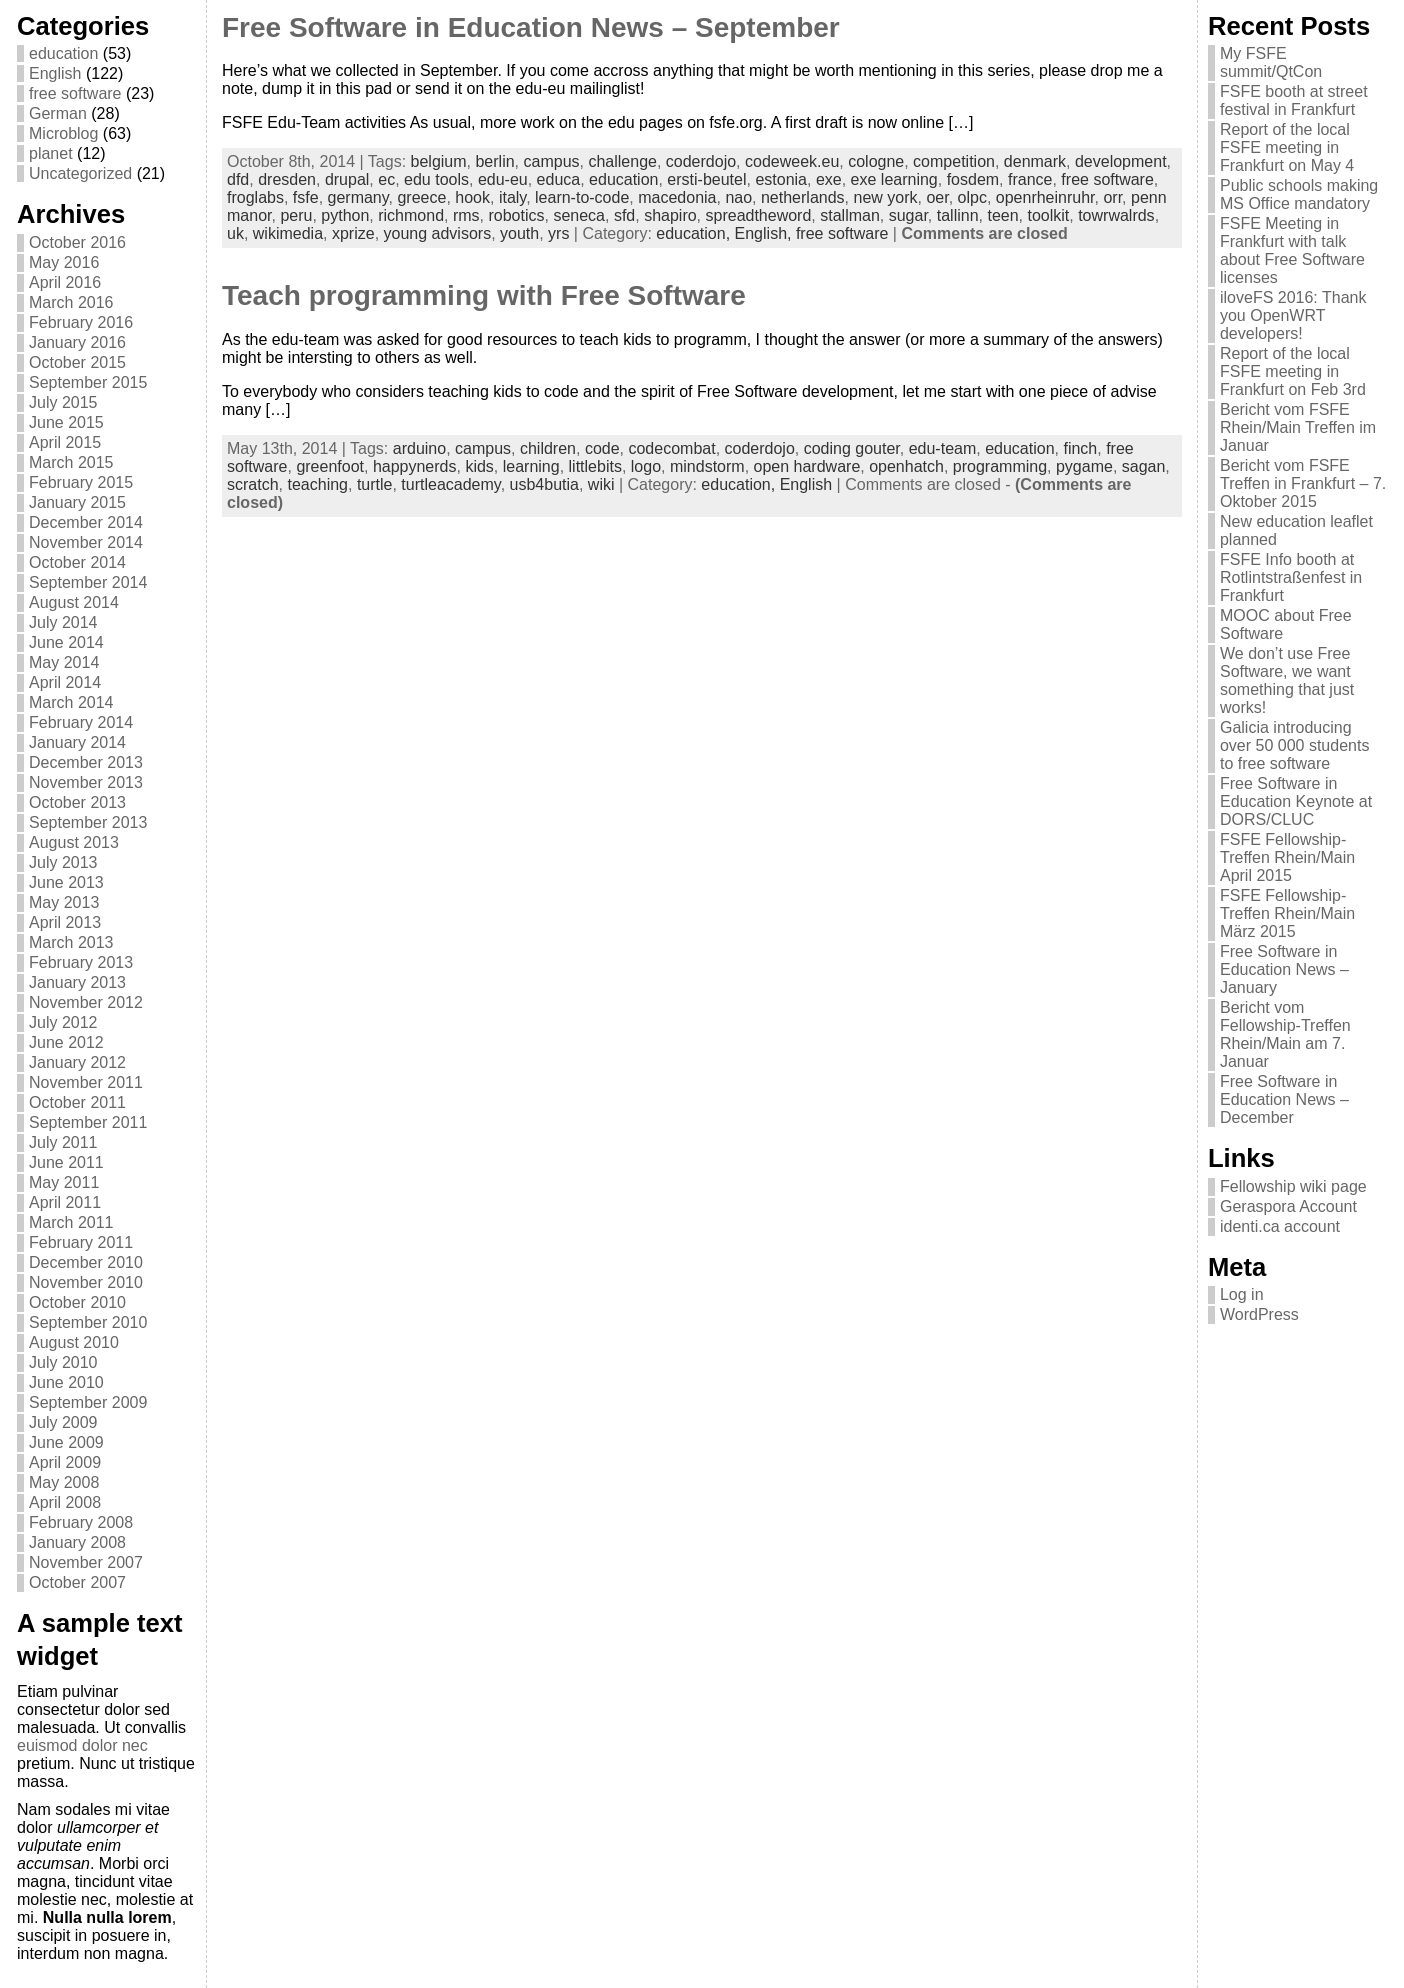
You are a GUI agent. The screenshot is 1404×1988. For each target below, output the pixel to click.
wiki (601, 484)
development (1121, 161)
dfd (238, 179)
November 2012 (86, 1002)
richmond (411, 215)
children (548, 448)
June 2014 (66, 642)
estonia (781, 179)
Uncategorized (80, 173)
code (602, 448)
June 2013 (66, 882)
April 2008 (65, 1502)
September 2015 (88, 382)
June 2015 (66, 422)
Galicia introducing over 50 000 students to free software (1294, 745)
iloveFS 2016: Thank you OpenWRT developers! (1293, 315)
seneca (579, 215)
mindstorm (707, 466)
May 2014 (64, 662)
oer (937, 197)
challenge (622, 161)
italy (512, 197)
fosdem (973, 179)
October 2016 (77, 242)
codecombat (671, 448)
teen (1002, 215)
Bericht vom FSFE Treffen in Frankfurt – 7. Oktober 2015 (1303, 483)
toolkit (1048, 215)
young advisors (438, 233)
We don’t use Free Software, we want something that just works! (1287, 680)
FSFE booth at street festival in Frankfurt (1294, 100)
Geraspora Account (1288, 1206)
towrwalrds (1116, 215)
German (58, 113)
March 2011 (71, 1222)
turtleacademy (450, 484)
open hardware (807, 466)
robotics (516, 215)
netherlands (803, 197)
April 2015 (65, 442)
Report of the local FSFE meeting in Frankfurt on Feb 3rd (1293, 371)
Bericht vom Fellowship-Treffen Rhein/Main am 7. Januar (1285, 1034)
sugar (908, 215)
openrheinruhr (1045, 197)
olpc (972, 197)
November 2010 (86, 1282)
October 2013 (77, 802)
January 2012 (77, 1062)
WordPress (1259, 1314)
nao (738, 197)
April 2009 (65, 1462)
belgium (439, 161)
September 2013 (88, 822)
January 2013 (77, 982)
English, (765, 233)
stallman (850, 215)
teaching (317, 484)
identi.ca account (1280, 1226)
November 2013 (86, 782)
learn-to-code (582, 197)
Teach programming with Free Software (484, 295)
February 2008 (81, 1522)
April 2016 (65, 282)
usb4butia (544, 484)
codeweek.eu (792, 161)
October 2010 (77, 1302)
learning (531, 466)
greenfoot (330, 466)
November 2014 (86, 542)
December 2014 (86, 522)
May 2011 (64, 1182)
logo (646, 466)
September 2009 (88, 1402)
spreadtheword (759, 215)
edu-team (943, 448)
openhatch (906, 466)
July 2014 (63, 622)
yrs (558, 233)
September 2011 (88, 1122)
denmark (1035, 161)
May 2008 (64, 1482)
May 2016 (64, 262)
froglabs (255, 197)
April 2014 (65, 682)
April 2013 (65, 922)
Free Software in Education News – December (1284, 1099)
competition (954, 161)
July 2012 (63, 1022)
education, (695, 233)
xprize (353, 233)
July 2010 (63, 1362)
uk (235, 233)
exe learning (894, 179)
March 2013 (71, 942)
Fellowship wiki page (1293, 1186)
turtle (375, 484)
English (55, 73)
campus (552, 161)
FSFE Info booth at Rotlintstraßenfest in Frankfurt (1291, 577)
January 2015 (77, 502)
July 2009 (63, 1422)
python (345, 215)
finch (1080, 448)
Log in (1242, 1294)
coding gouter (852, 448)
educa (559, 179)
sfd (624, 215)
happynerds (415, 466)
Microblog (63, 133)
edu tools (436, 179)
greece (421, 197)
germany (358, 197)
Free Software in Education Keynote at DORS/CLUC (1296, 801)
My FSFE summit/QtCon (1271, 62)
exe (829, 179)
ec (386, 179)
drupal (347, 179)
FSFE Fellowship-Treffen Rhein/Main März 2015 (1287, 913)
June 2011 (66, 1162)
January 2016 (77, 342)
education (63, 53)
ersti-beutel (706, 179)
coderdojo (701, 161)
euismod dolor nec (82, 1745)
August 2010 (74, 1342)
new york (885, 197)
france (1030, 179)
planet (51, 153)
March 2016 (71, 302)
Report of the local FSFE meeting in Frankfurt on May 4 (1287, 147)
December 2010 (86, 1262)
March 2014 (71, 702)
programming (1000, 466)
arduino (419, 448)
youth (519, 233)
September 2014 (88, 582)
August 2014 (74, 602)
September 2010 (88, 1322)
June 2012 (66, 1042)
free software (75, 93)
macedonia (677, 197)
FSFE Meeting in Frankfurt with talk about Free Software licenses (1292, 250)
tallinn (958, 215)
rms (466, 215)
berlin (494, 161)
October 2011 (77, 1102)
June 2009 (66, 1442)
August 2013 (74, 842)
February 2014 (81, 722)
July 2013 (63, 862)
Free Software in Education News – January (1284, 969)
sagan (1144, 466)
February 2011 (81, 1242)
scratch (253, 484)
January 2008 (77, 1542)
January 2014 (77, 742)
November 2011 (86, 1082)
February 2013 (81, 962)
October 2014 (77, 562)
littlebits (595, 466)
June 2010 (66, 1382)
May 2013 (64, 902)
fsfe (306, 197)
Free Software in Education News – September (531, 27)
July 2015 (63, 402)
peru (296, 215)
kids (479, 466)
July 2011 (63, 1142)
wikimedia (288, 233)
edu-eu (503, 179)
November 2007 (86, 1562)
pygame (1084, 466)
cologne (876, 161)
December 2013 (86, 762)
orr (1112, 197)
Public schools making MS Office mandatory (1299, 194)
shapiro (670, 215)
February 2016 (81, 322)
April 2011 (65, 1202)
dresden (287, 179)
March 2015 (71, 462)
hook (472, 197)
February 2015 (81, 482)
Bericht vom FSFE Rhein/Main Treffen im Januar (1298, 427)
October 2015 (77, 362)
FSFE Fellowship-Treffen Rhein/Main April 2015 (1287, 857)
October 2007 (77, 1582)
